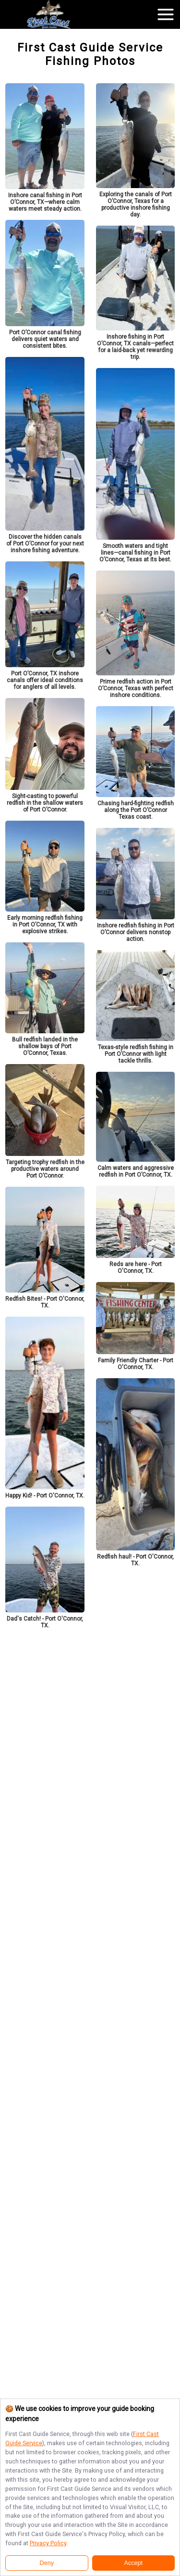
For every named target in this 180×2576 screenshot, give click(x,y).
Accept (133, 2563)
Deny (47, 2563)
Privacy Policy (48, 2543)
